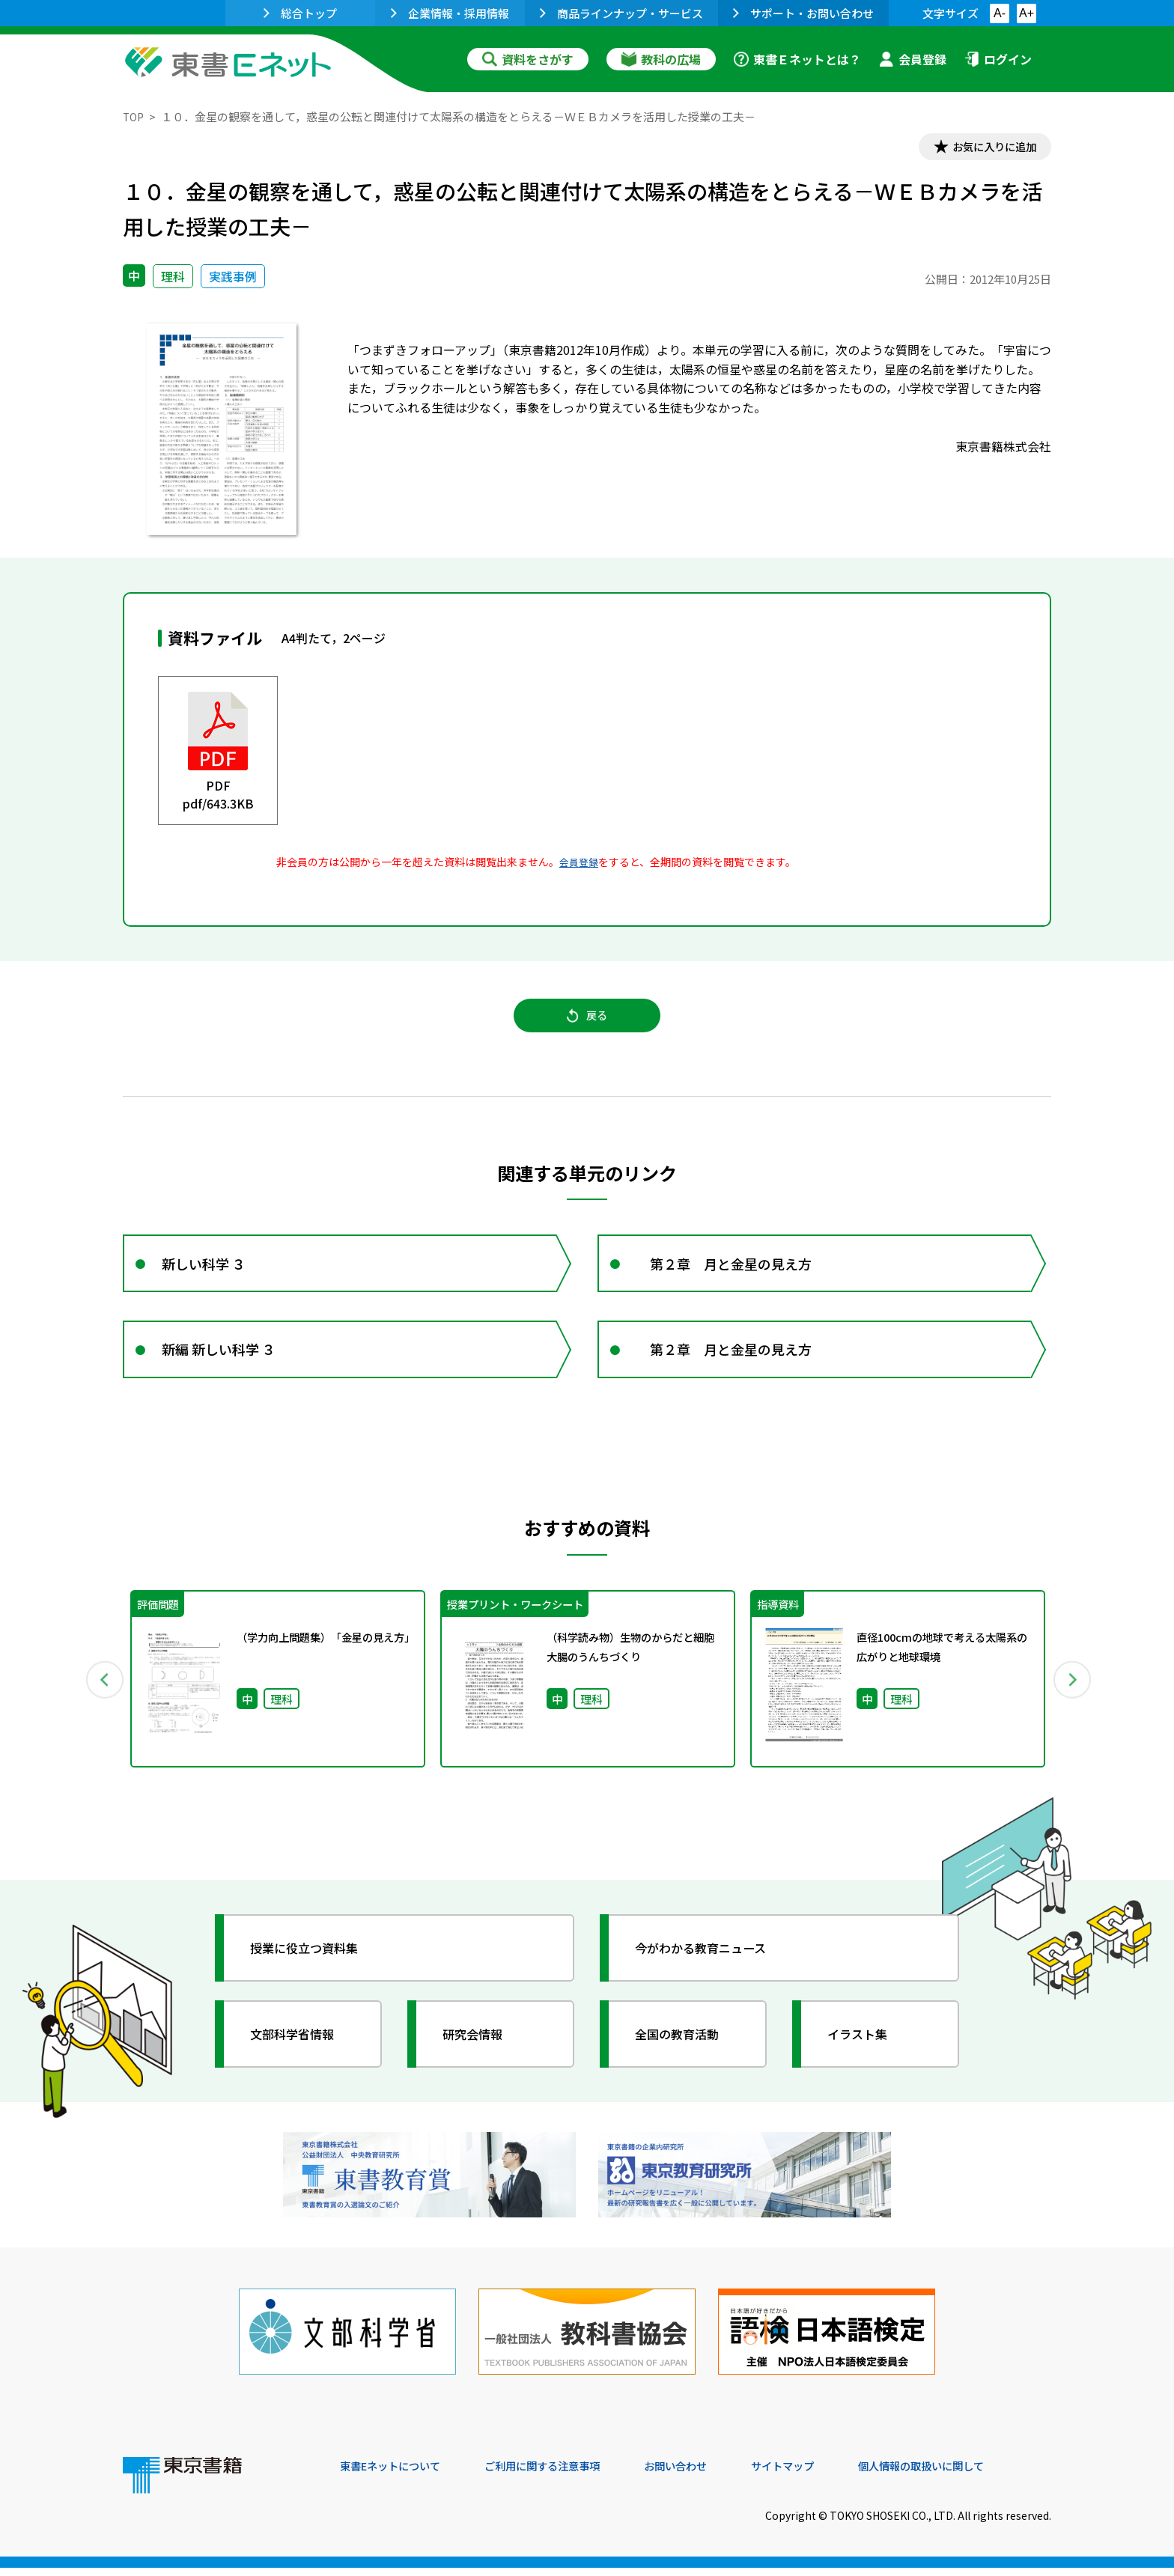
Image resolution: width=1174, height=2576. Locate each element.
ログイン (998, 59)
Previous (101, 1703)
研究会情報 (480, 2058)
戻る (587, 1025)
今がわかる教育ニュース (712, 1972)
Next (1072, 1703)
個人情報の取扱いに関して (979, 2474)
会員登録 (912, 59)
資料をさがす (528, 59)
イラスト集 (864, 2058)
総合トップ (300, 13)
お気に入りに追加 (987, 148)
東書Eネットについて (397, 2474)
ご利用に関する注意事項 (565, 2474)
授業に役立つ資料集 (314, 1972)
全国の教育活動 (686, 2058)
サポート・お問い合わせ (803, 13)
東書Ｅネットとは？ (797, 59)
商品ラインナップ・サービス (621, 13)
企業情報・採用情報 (450, 13)
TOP (134, 116)
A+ (1026, 13)
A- (1000, 13)
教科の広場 (661, 59)
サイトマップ (827, 2474)
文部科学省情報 (301, 2058)
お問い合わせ (711, 2474)
